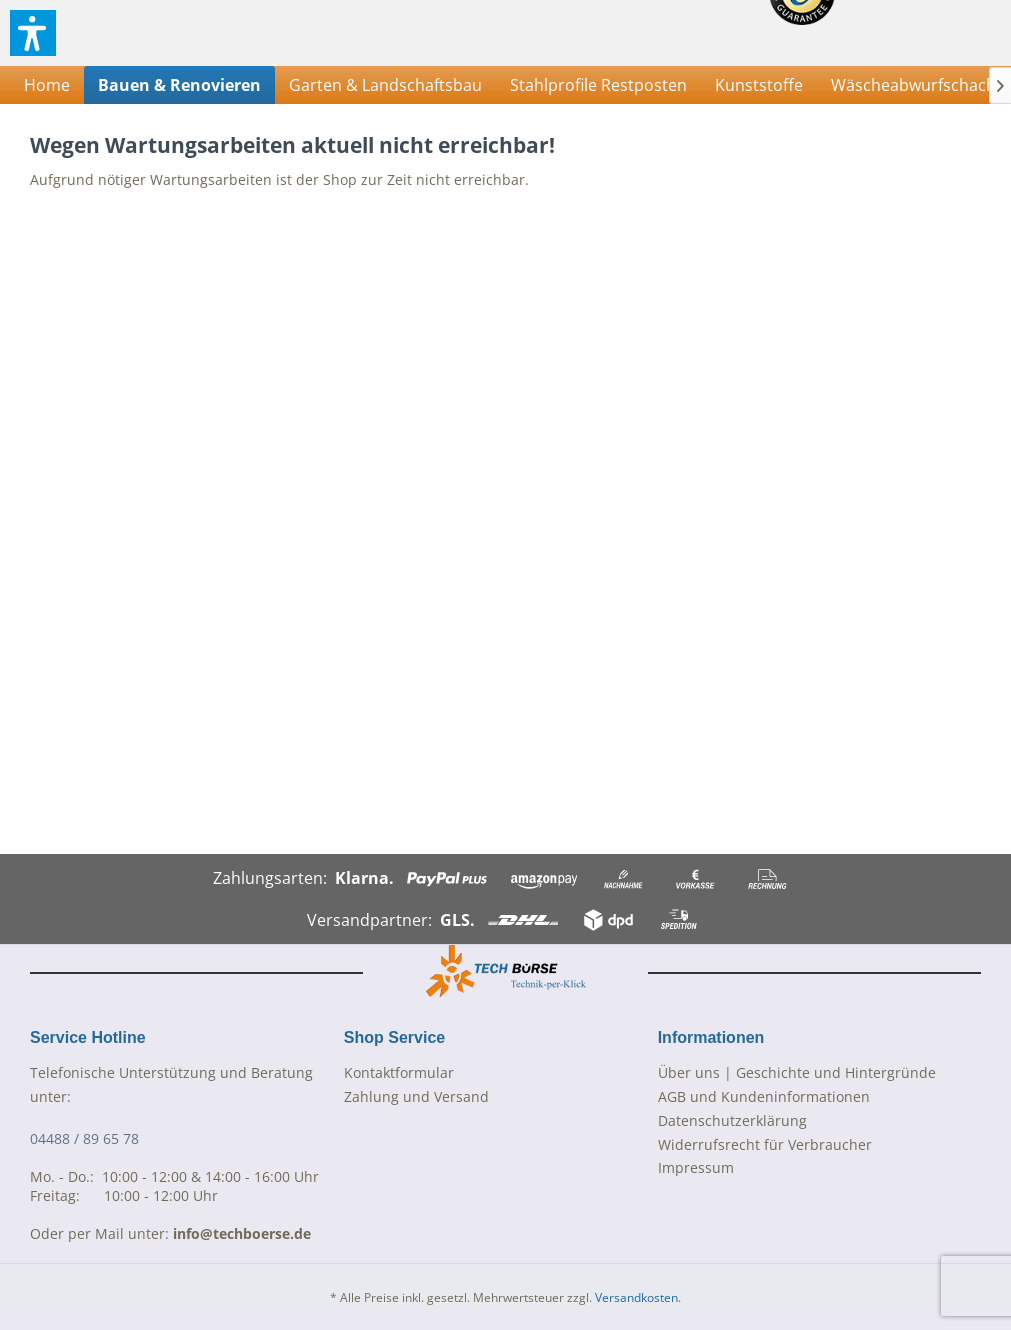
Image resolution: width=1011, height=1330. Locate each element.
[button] (33, 33)
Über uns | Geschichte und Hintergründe (797, 1072)
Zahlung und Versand (416, 1096)
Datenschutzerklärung (732, 1120)
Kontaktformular (399, 1072)
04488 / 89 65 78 (84, 1138)
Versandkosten (636, 1297)
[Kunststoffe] (759, 85)
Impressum (696, 1167)
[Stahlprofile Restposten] (598, 85)
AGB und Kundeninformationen (764, 1096)
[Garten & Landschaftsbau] (385, 85)
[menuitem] (47, 85)
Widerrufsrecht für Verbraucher (765, 1144)
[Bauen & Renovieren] (179, 85)
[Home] (47, 85)
